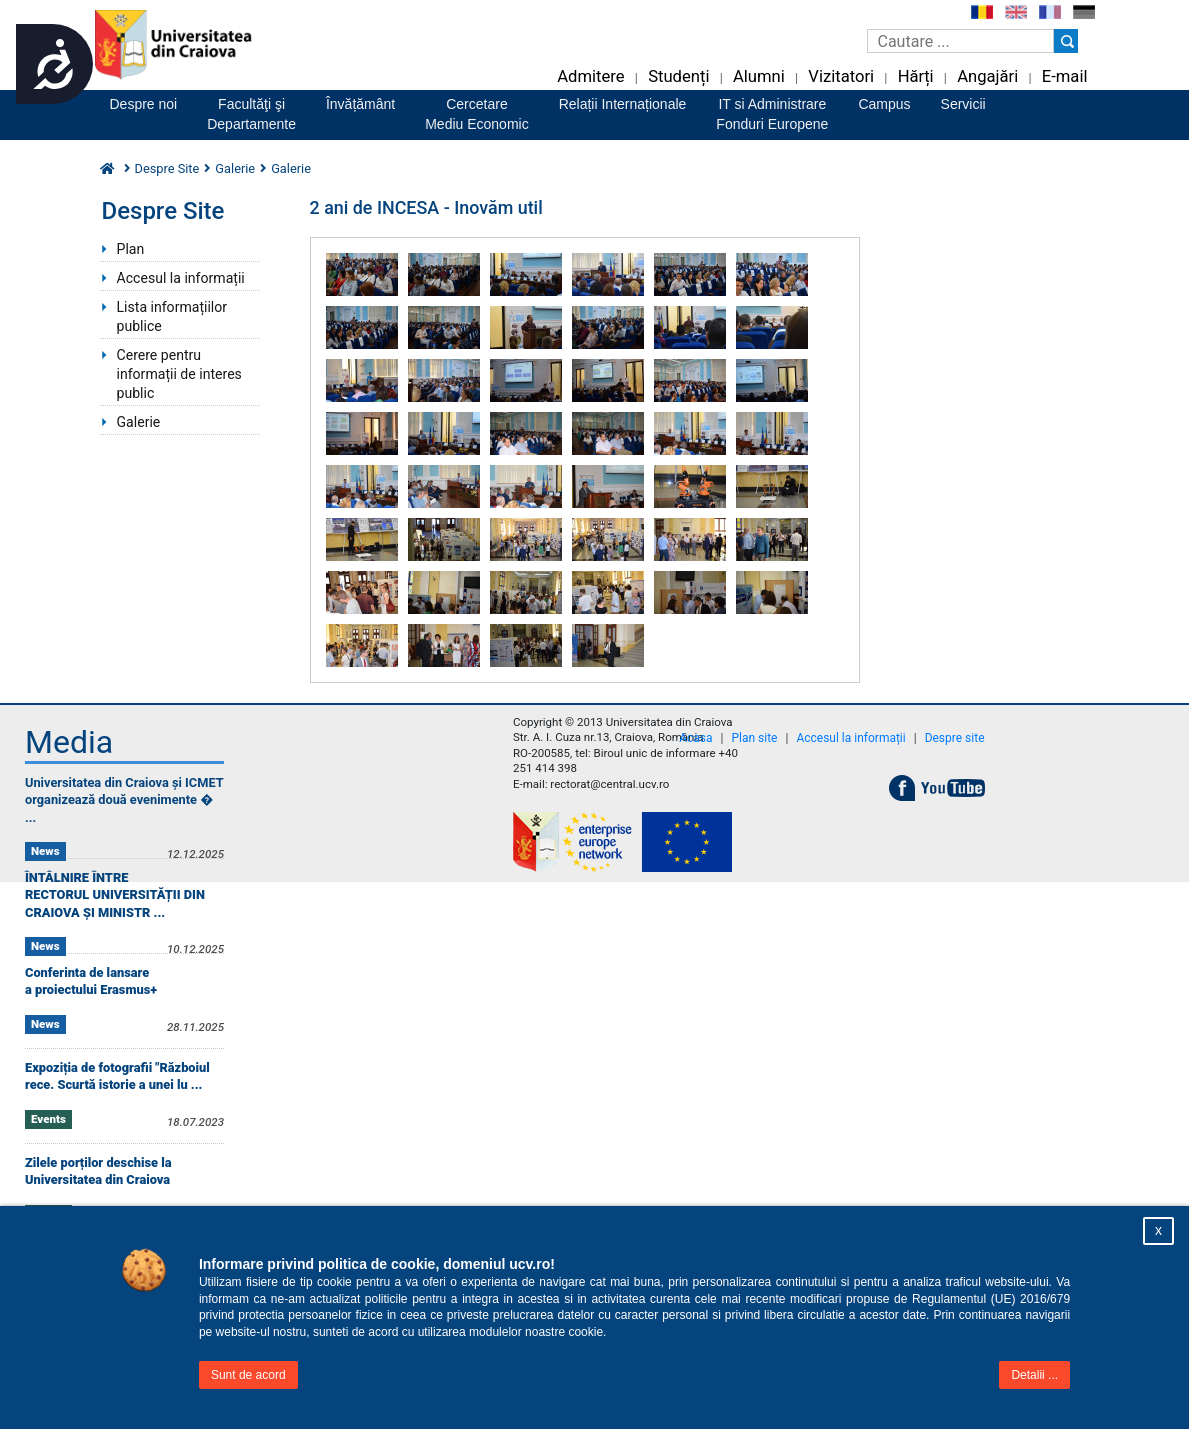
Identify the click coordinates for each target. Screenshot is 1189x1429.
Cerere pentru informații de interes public (179, 374)
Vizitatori (841, 76)
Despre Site (167, 168)
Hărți (916, 76)
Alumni (759, 76)
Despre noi (144, 104)
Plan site (754, 738)
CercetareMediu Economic (477, 114)
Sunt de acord (248, 1375)
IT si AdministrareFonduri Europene (772, 114)
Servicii (963, 104)
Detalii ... (1034, 1375)
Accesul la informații (181, 278)
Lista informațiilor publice (172, 316)
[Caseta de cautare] (960, 41)
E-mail (1065, 76)
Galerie (235, 168)
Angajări (987, 76)
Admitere (590, 76)
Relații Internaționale (623, 104)
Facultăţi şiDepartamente (251, 114)
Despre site (955, 738)
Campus (884, 104)
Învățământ (360, 104)
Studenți (678, 76)
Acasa (695, 738)
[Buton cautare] (1066, 41)
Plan (131, 249)
